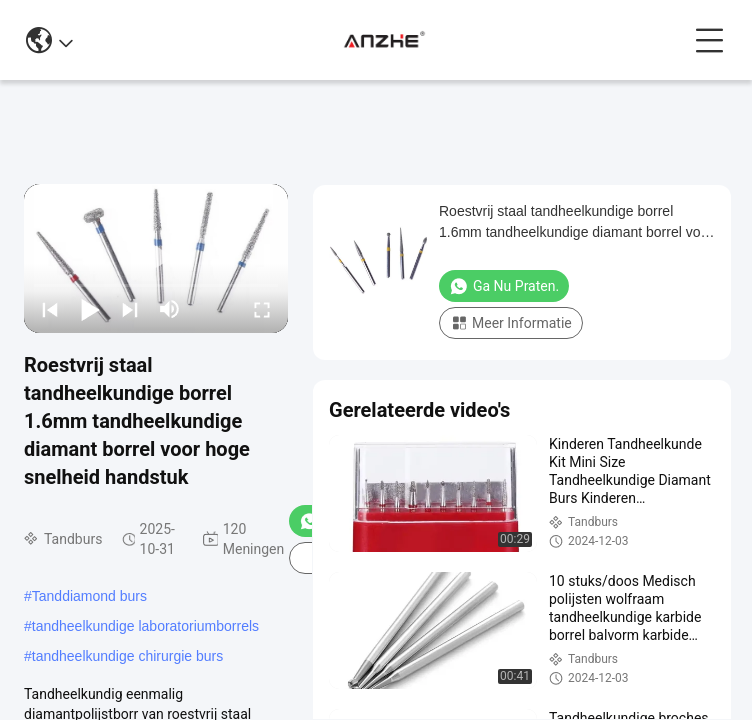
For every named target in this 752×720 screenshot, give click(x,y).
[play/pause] (90, 309)
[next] (130, 309)
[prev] (50, 309)
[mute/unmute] (170, 309)
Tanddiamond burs (89, 596)
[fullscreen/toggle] (262, 309)
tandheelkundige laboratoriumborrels (145, 626)
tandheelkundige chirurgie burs (127, 656)
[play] (156, 258)
